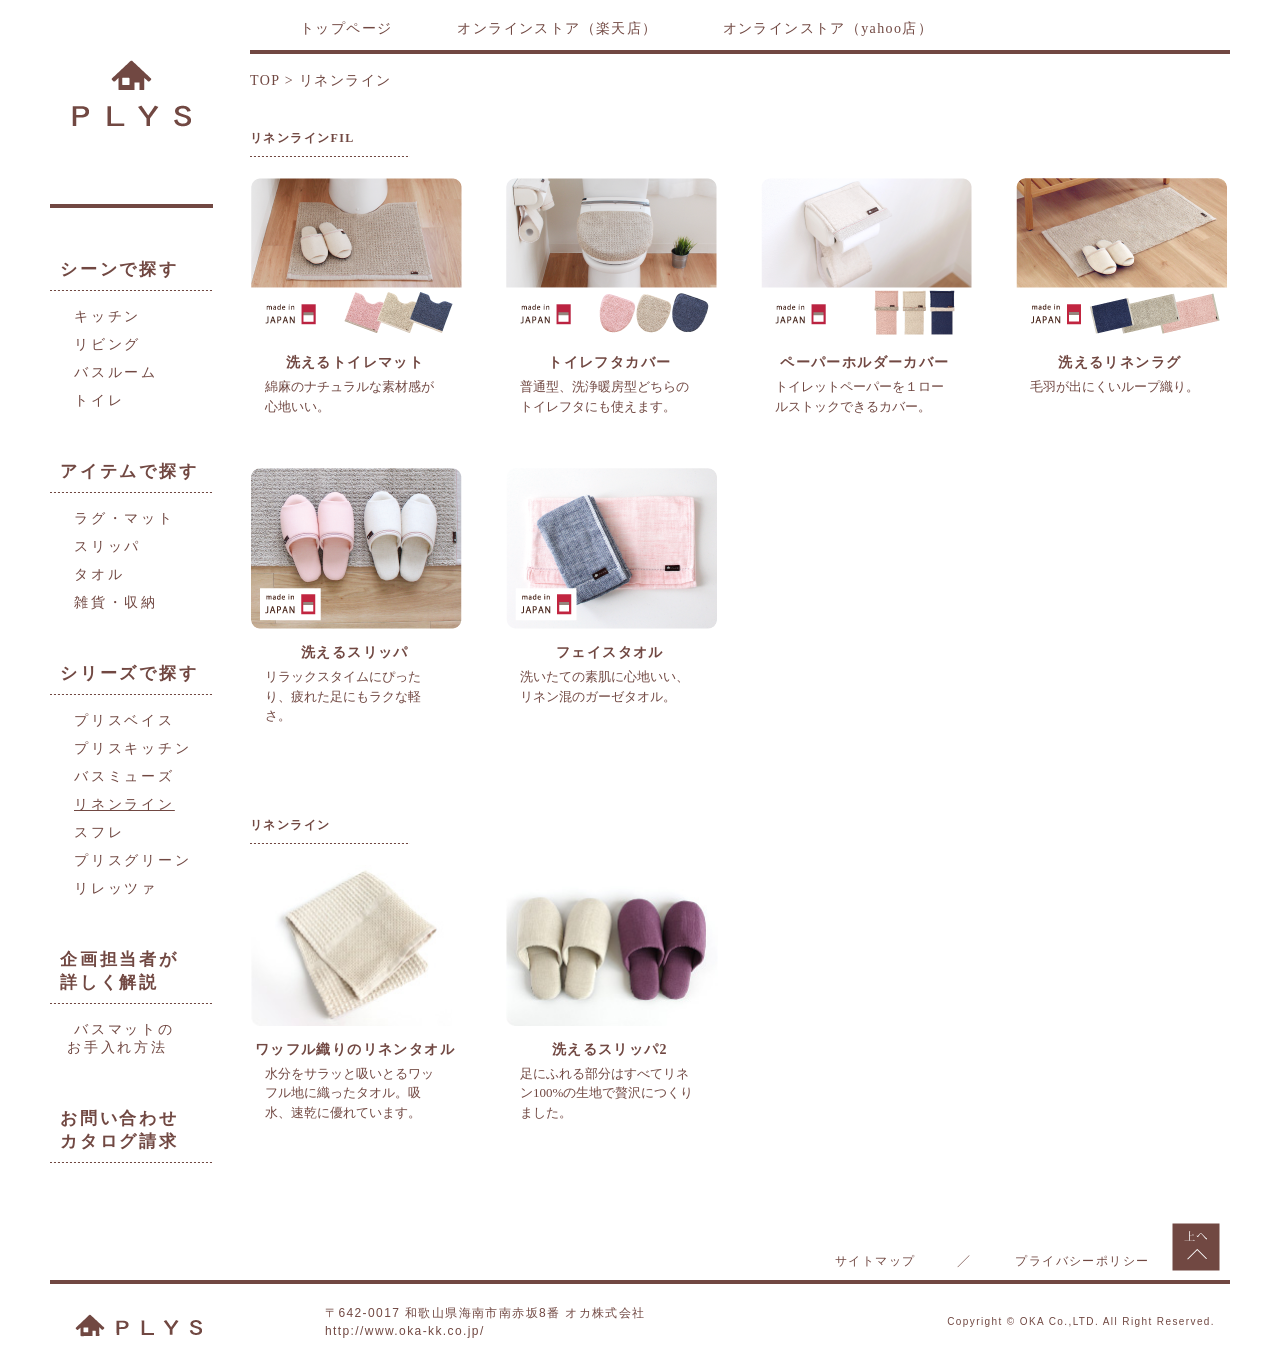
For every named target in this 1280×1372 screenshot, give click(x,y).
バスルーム (116, 372)
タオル (99, 574)
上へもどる (1196, 1247)
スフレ (99, 832)
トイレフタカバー (609, 362)
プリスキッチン (133, 748)
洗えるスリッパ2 (610, 1049)
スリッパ (107, 546)
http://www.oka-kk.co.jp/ (405, 1331)
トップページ (346, 28)
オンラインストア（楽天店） (557, 28)
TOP (265, 80)
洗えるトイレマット (355, 362)
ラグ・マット (124, 518)
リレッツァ (116, 888)
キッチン (107, 316)
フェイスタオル (610, 652)
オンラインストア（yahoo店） (828, 28)
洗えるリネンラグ (1119, 362)
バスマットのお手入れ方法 (121, 1038)
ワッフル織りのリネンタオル (355, 1049)
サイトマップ (875, 1261)
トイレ (99, 400)
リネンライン (124, 804)
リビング (107, 344)
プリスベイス (124, 720)
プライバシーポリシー (1082, 1261)
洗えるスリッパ (355, 652)
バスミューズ (124, 776)
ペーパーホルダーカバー (864, 362)
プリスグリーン (133, 860)
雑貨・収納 (116, 602)
